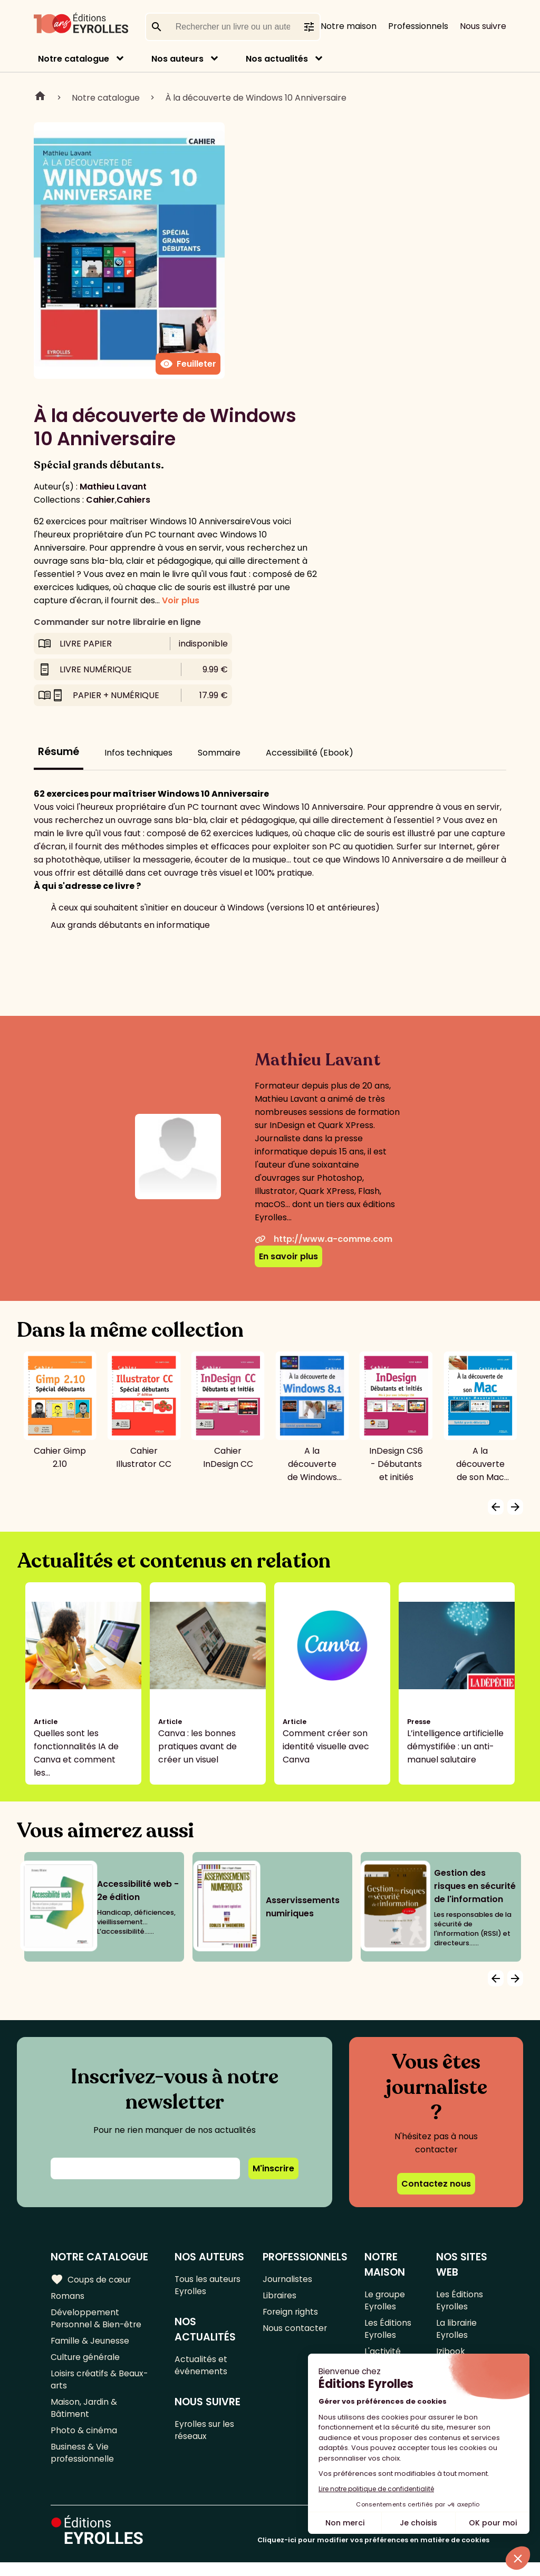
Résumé (58, 752)
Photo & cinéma (84, 2441)
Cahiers (133, 500)
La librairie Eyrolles (457, 2332)
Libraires (280, 2297)
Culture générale (86, 2362)
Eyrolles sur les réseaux (205, 2435)
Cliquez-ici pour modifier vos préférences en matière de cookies (373, 2553)
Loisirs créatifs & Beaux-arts (100, 2386)
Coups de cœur (91, 2279)
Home (40, 97)
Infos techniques (138, 753)
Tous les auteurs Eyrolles (208, 2286)
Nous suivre (483, 26)
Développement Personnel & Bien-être (97, 2321)
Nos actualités (277, 59)
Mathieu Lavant (113, 487)
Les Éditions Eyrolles (387, 2332)
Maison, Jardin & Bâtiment (84, 2417)
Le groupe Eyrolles (385, 2301)
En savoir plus (288, 1256)
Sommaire (219, 753)
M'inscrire (273, 2168)
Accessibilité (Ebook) (309, 753)
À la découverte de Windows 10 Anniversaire (255, 98)
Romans (67, 2297)
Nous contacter (295, 2332)
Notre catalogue (73, 59)
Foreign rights (291, 2314)
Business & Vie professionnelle (82, 2464)
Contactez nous (436, 2184)
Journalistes (288, 2280)
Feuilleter (188, 364)
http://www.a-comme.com (323, 1239)
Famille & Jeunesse (90, 2345)
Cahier (100, 500)
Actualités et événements (201, 2368)
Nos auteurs (177, 59)
